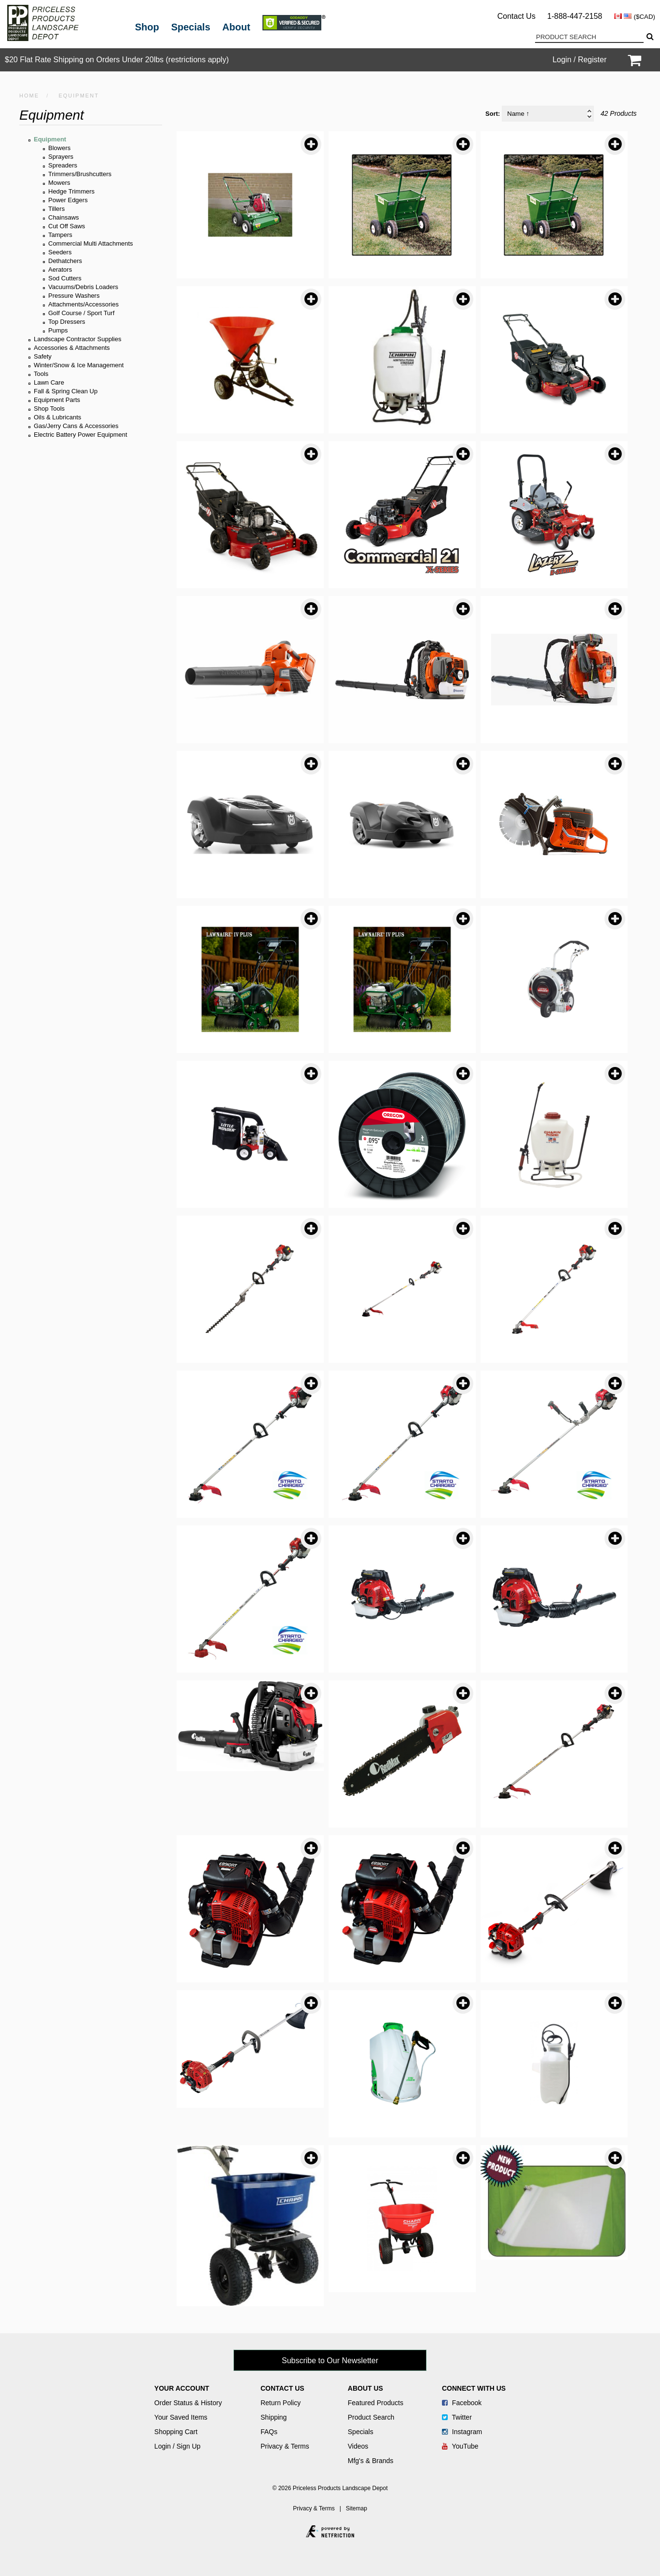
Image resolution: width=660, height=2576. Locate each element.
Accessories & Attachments (72, 347)
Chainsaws (63, 217)
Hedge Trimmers (71, 191)
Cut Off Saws (66, 226)
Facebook (461, 2403)
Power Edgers (68, 200)
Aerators (60, 269)
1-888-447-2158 (574, 16)
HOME (29, 95)
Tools (41, 373)
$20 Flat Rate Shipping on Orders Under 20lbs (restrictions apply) (117, 59)
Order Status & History (188, 2403)
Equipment (50, 139)
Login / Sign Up (177, 2446)
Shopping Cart (176, 2432)
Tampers (60, 234)
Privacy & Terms (285, 2446)
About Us (365, 2388)
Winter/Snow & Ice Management (79, 365)
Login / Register (579, 59)
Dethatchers (65, 260)
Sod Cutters (65, 278)
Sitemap (356, 2508)
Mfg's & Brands (371, 2461)
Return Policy (281, 2403)
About (236, 27)
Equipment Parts (57, 399)
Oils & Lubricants (57, 417)
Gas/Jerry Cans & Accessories (76, 425)
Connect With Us (474, 2388)
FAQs (269, 2432)
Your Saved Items (180, 2417)
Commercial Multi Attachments (90, 243)
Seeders (59, 252)
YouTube (460, 2446)
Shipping (274, 2417)
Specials (190, 27)
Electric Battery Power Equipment (80, 434)
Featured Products (375, 2403)
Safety (43, 356)
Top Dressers (66, 321)
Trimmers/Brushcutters (79, 174)
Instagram (462, 2432)
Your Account (181, 2388)
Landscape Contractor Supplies (77, 339)
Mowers (59, 182)
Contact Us (516, 16)
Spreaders (62, 165)
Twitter (457, 2417)
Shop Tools (49, 408)
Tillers (56, 208)
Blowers (59, 148)
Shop (147, 27)
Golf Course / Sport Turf (81, 313)
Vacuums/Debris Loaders (83, 287)
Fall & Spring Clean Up (65, 391)
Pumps (58, 330)
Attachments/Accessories (83, 304)
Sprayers (60, 156)
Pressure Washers (73, 295)
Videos (358, 2446)
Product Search (371, 2417)
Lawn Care (49, 382)
